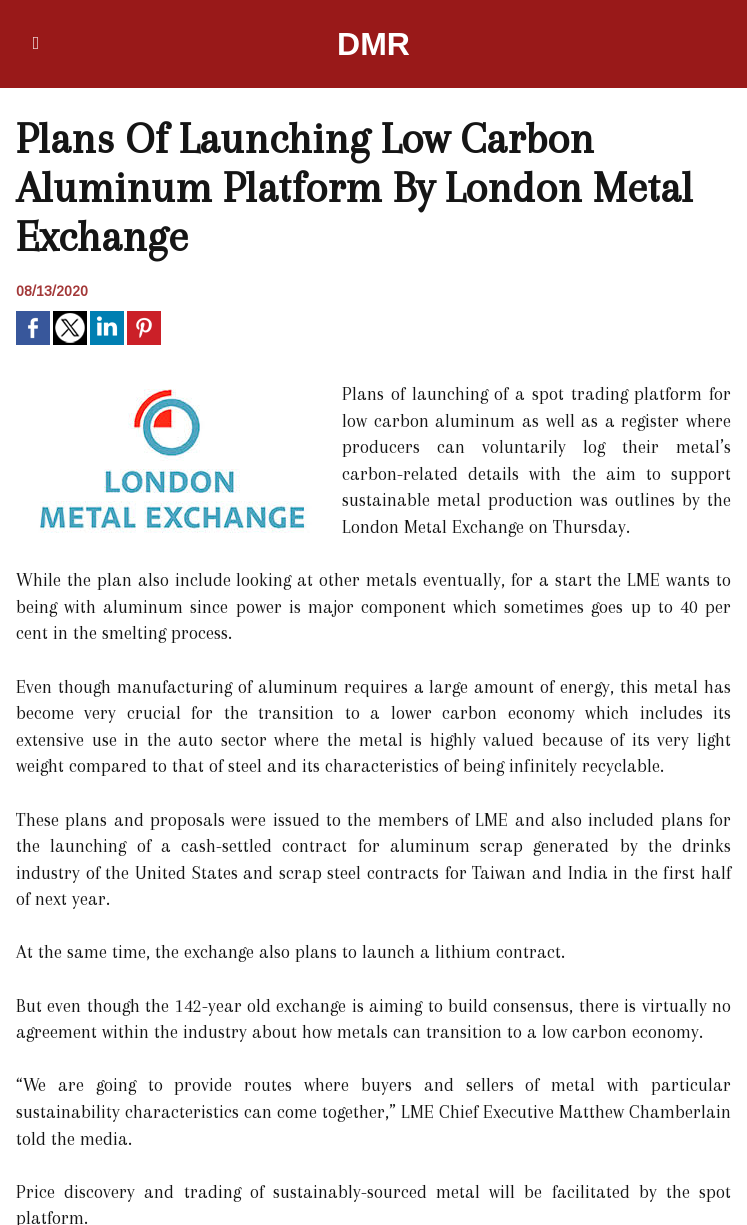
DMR (373, 44)
